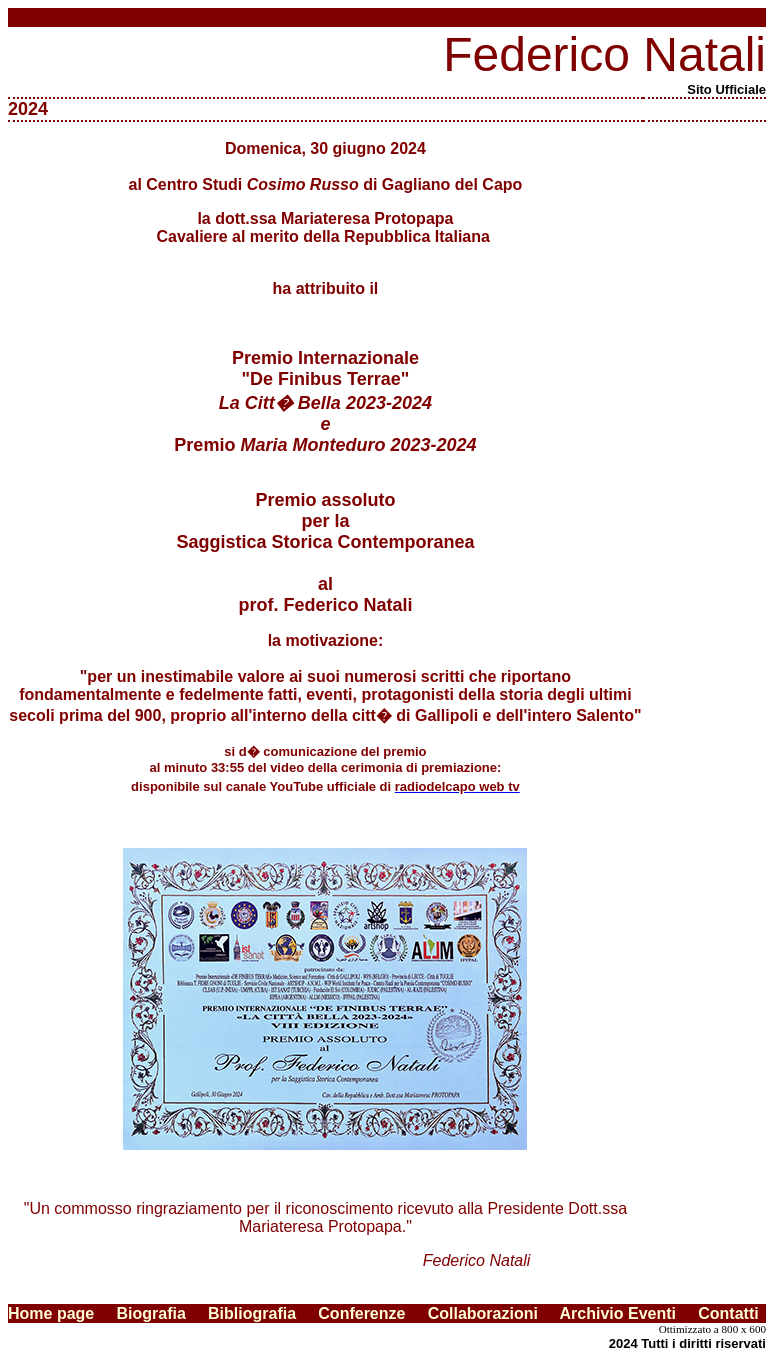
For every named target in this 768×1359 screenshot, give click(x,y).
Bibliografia (263, 1313)
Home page (51, 1313)
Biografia (150, 1313)
